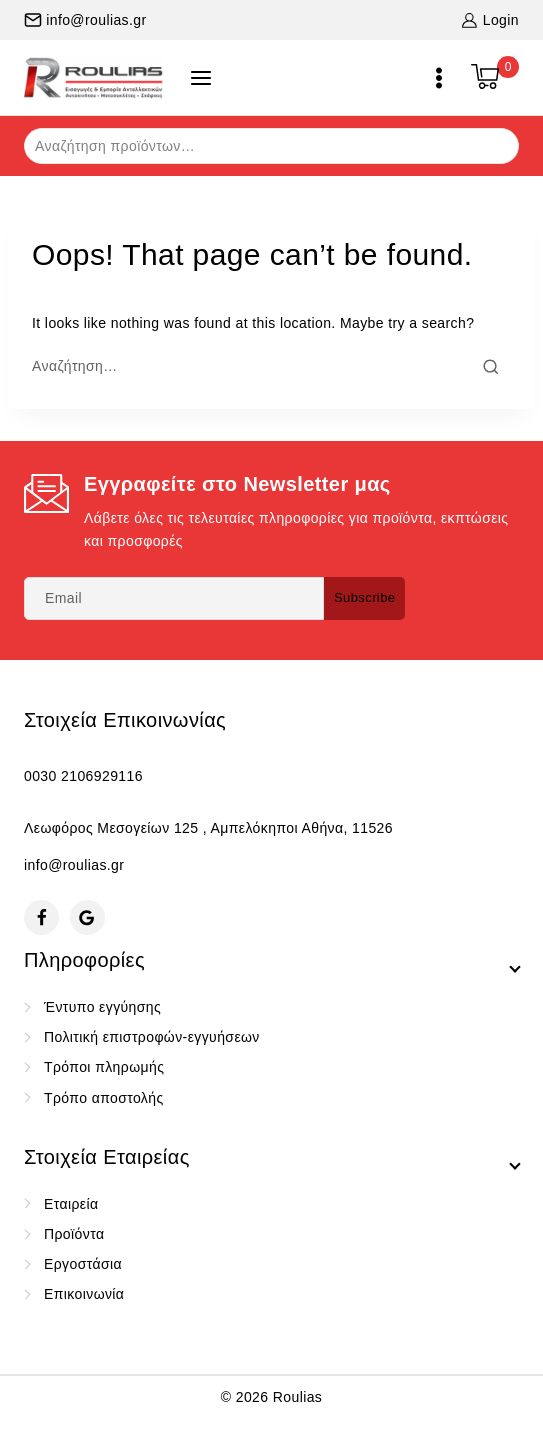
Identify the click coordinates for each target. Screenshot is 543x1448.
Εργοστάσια (83, 1264)
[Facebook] (41, 917)
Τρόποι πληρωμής (104, 1067)
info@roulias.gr (74, 865)
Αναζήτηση (491, 144)
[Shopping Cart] (495, 78)
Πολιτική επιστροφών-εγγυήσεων (152, 1037)
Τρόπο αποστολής (104, 1098)
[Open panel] (201, 78)
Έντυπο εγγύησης (102, 1007)
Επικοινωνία (84, 1294)
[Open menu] (439, 78)
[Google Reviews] (87, 917)
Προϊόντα (74, 1234)
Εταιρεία (71, 1204)
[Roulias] (94, 77)
